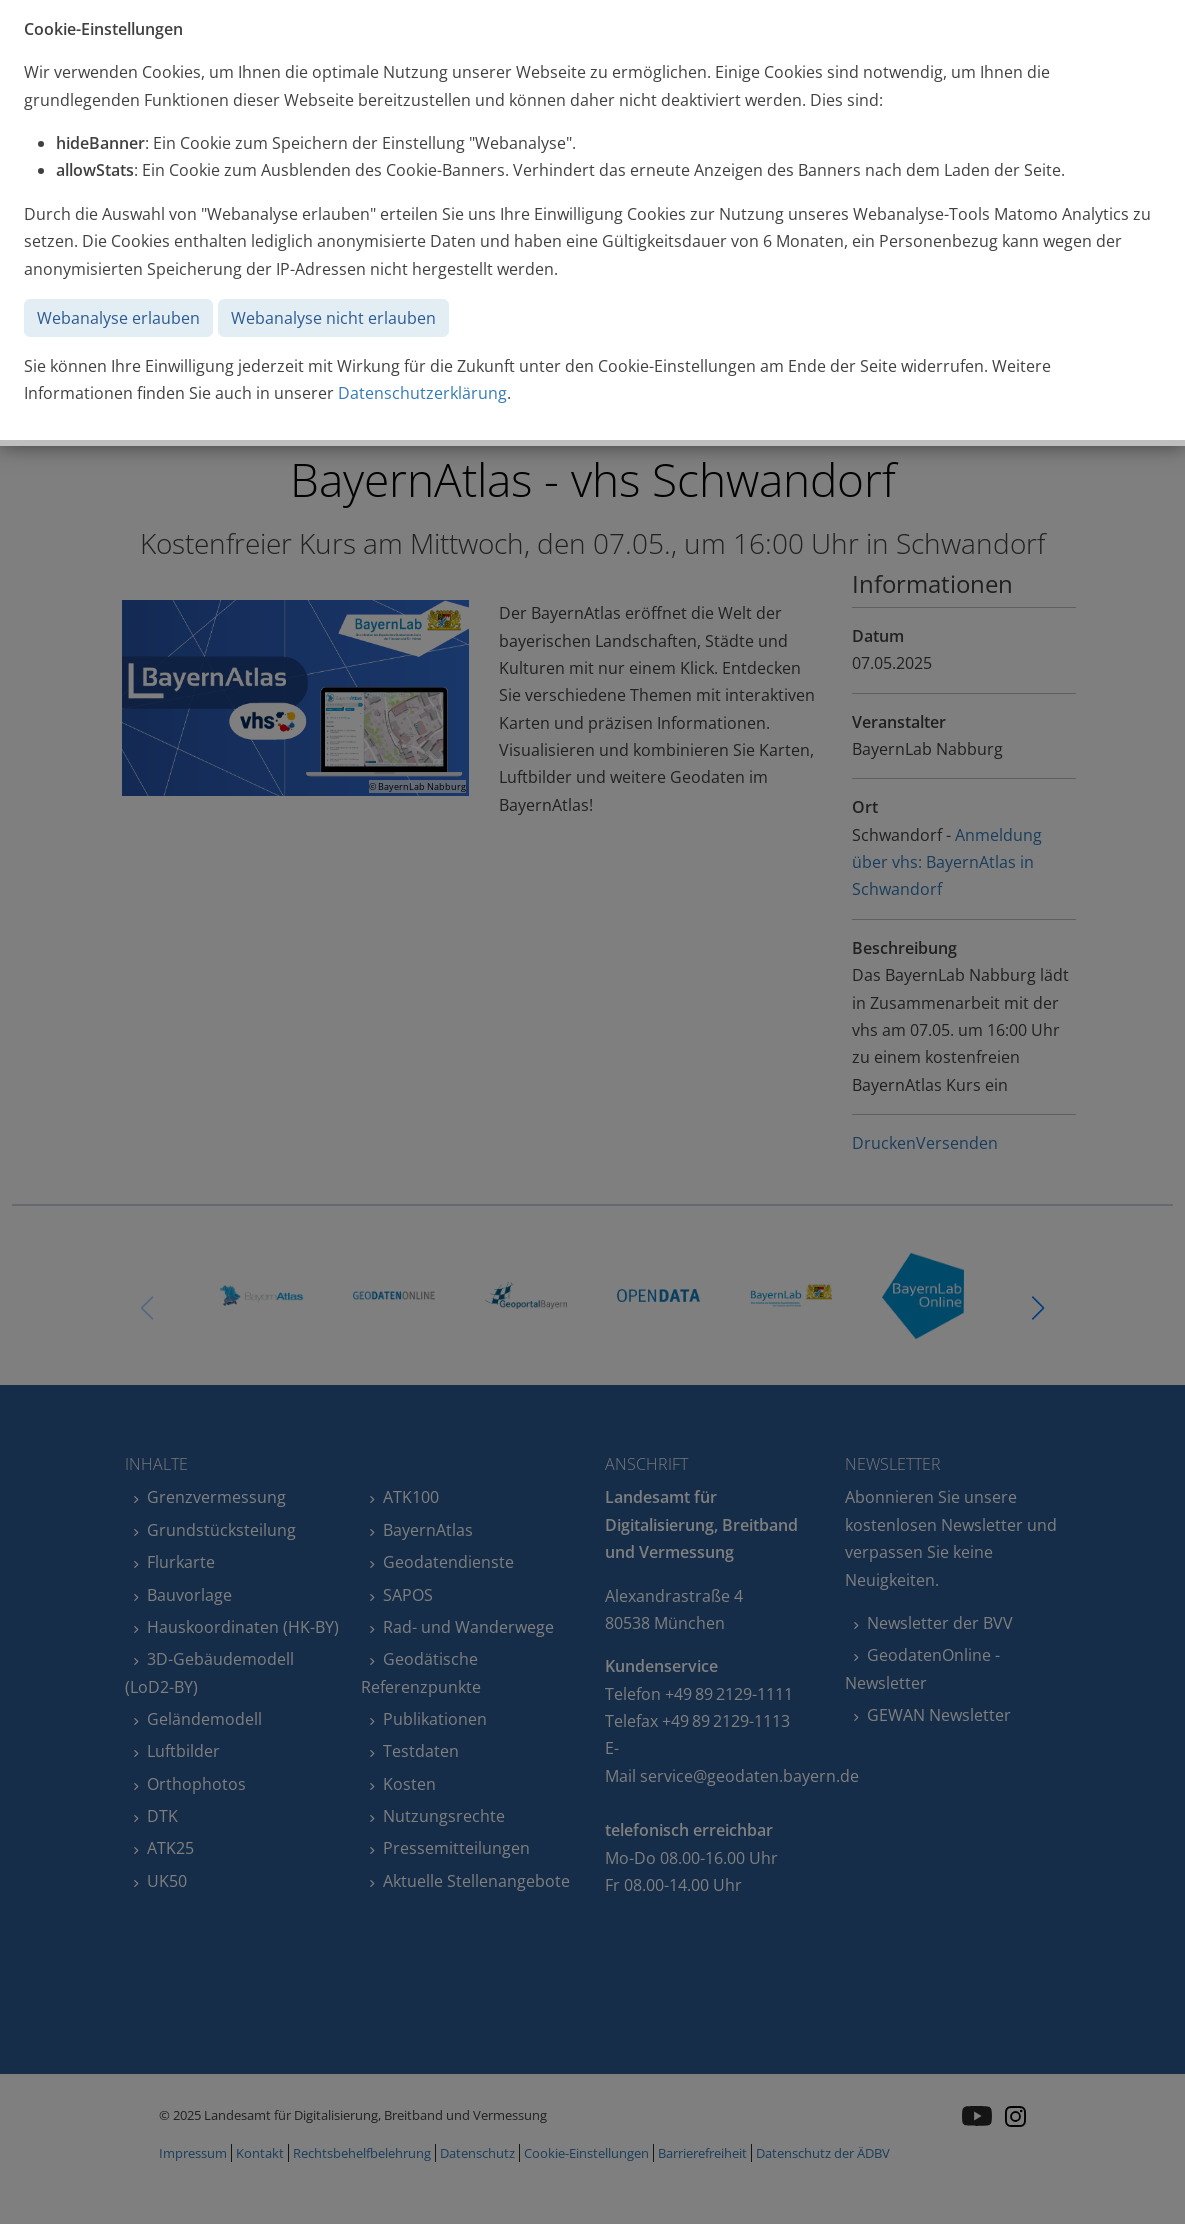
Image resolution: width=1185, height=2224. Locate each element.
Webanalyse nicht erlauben (333, 318)
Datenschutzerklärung (422, 393)
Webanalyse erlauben (118, 318)
